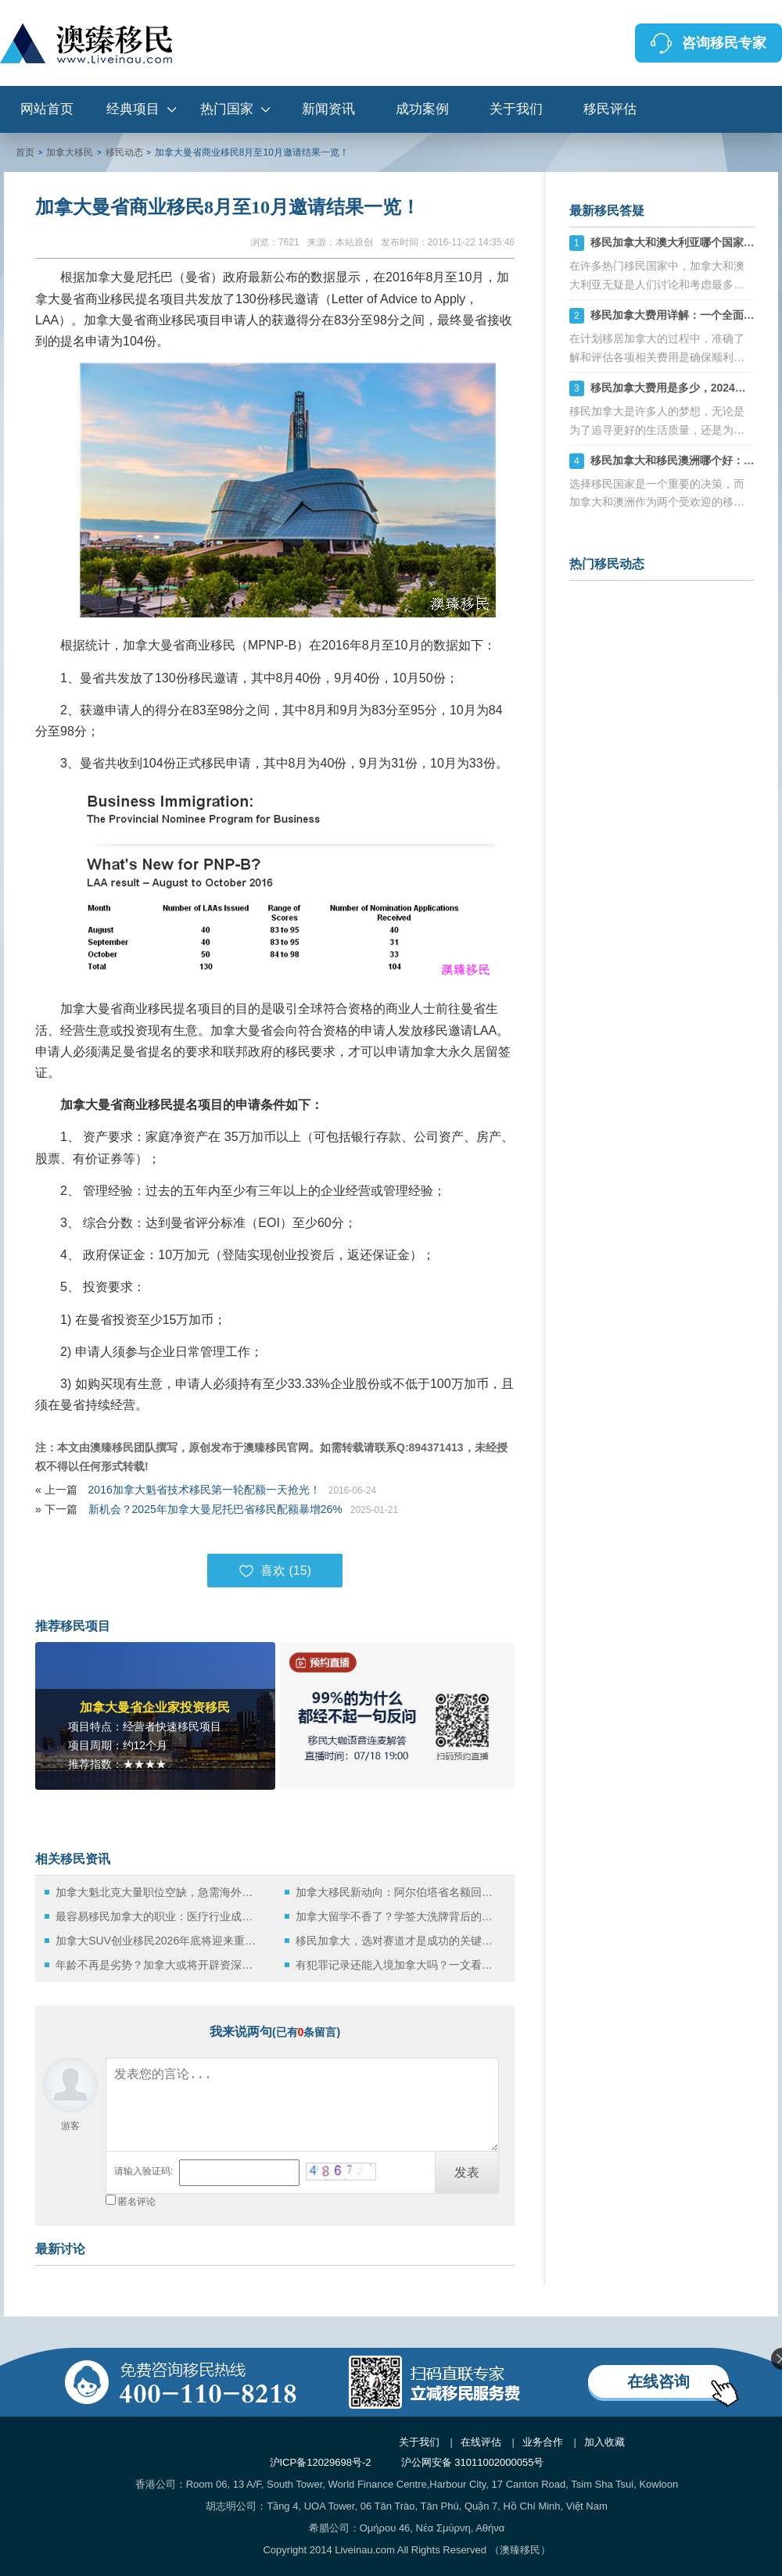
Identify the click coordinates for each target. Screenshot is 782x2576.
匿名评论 (137, 2201)
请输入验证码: (143, 2171)
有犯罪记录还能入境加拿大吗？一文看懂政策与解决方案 (398, 1965)
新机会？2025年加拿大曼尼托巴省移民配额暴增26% (215, 1509)
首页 (25, 152)
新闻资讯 (328, 109)
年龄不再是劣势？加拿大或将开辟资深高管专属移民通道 (158, 1965)
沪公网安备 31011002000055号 (472, 2462)
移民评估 (610, 109)
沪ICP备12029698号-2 (320, 2462)
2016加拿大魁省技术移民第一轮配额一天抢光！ (204, 1489)
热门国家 (226, 109)
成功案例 (422, 109)
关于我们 (516, 109)
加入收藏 (604, 2442)
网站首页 (47, 109)
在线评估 (481, 2442)
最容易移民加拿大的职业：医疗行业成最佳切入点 (158, 1916)
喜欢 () (275, 1571)
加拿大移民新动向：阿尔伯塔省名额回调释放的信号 (398, 1892)
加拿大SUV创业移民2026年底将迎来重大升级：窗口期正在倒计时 (158, 1940)
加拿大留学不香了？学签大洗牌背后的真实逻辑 (398, 1916)
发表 (466, 2172)
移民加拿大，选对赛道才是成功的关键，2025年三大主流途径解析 (398, 1940)
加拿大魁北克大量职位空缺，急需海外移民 (158, 1892)
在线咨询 (658, 2381)
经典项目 (133, 109)
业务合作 (542, 2442)
